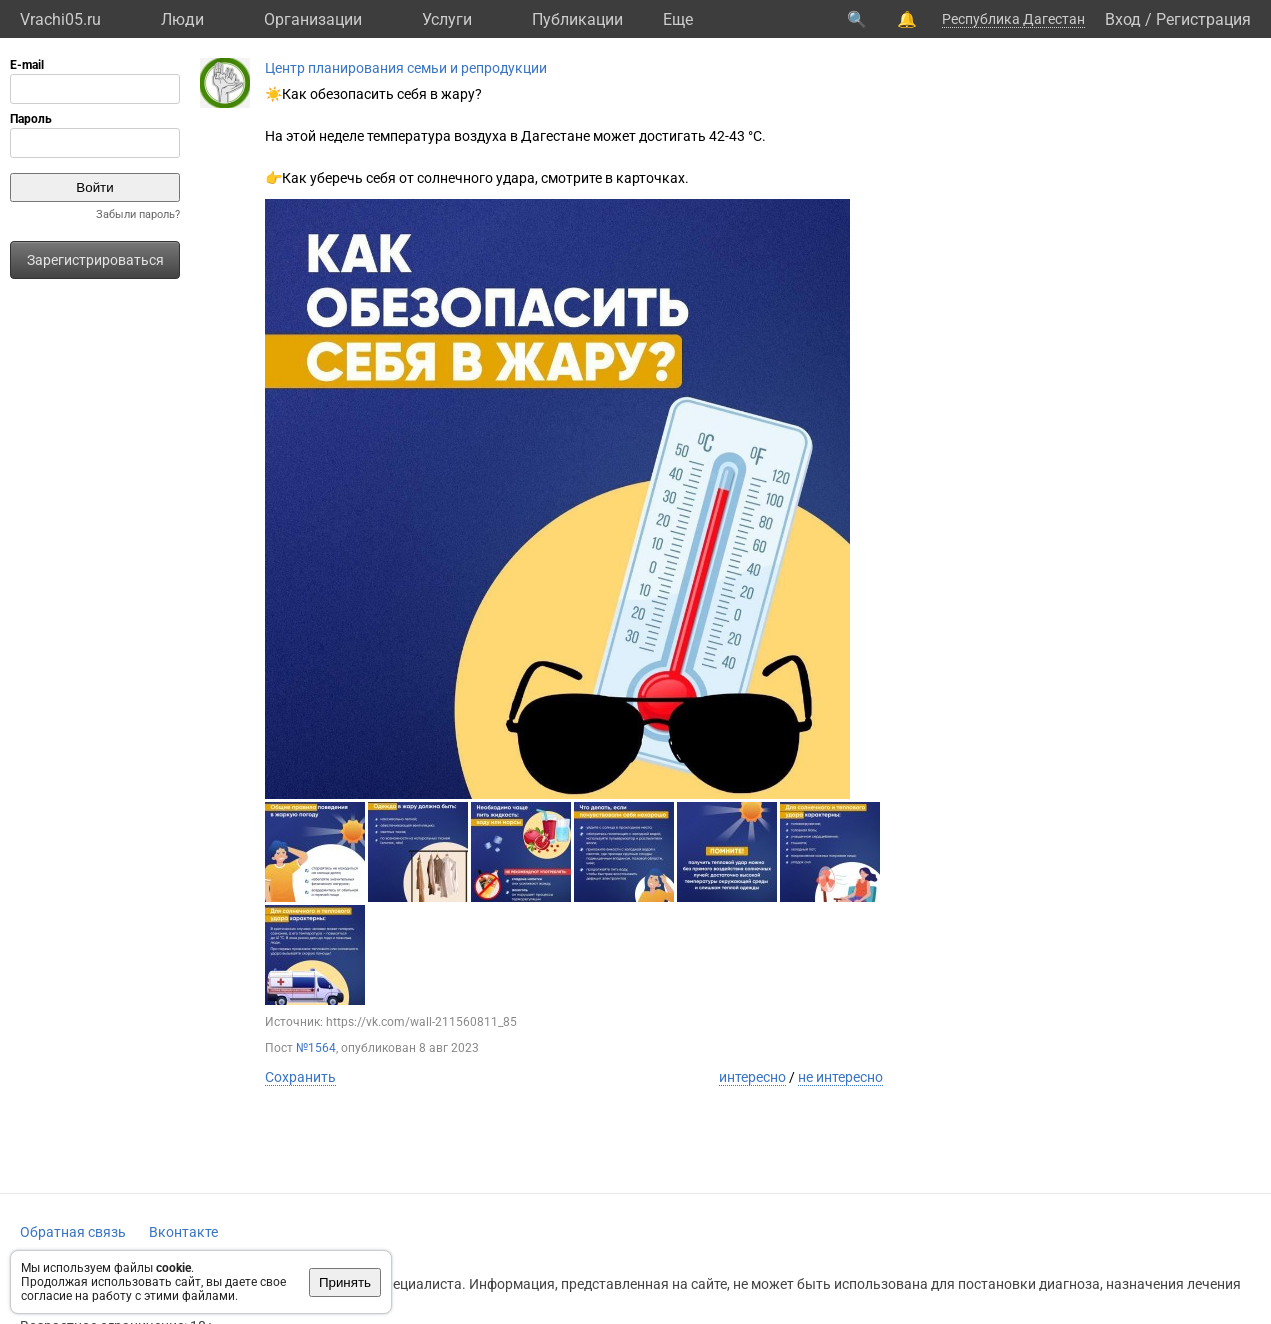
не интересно (840, 1077)
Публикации (577, 19)
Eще (678, 19)
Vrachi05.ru (60, 19)
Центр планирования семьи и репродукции (406, 68)
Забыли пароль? (138, 214)
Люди (182, 19)
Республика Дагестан (1013, 19)
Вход (1123, 19)
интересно (752, 1077)
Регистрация (1203, 19)
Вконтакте (183, 1232)
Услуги (447, 19)
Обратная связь (73, 1232)
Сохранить (300, 1077)
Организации (313, 19)
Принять (345, 1282)
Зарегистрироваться (95, 260)
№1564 (316, 1048)
